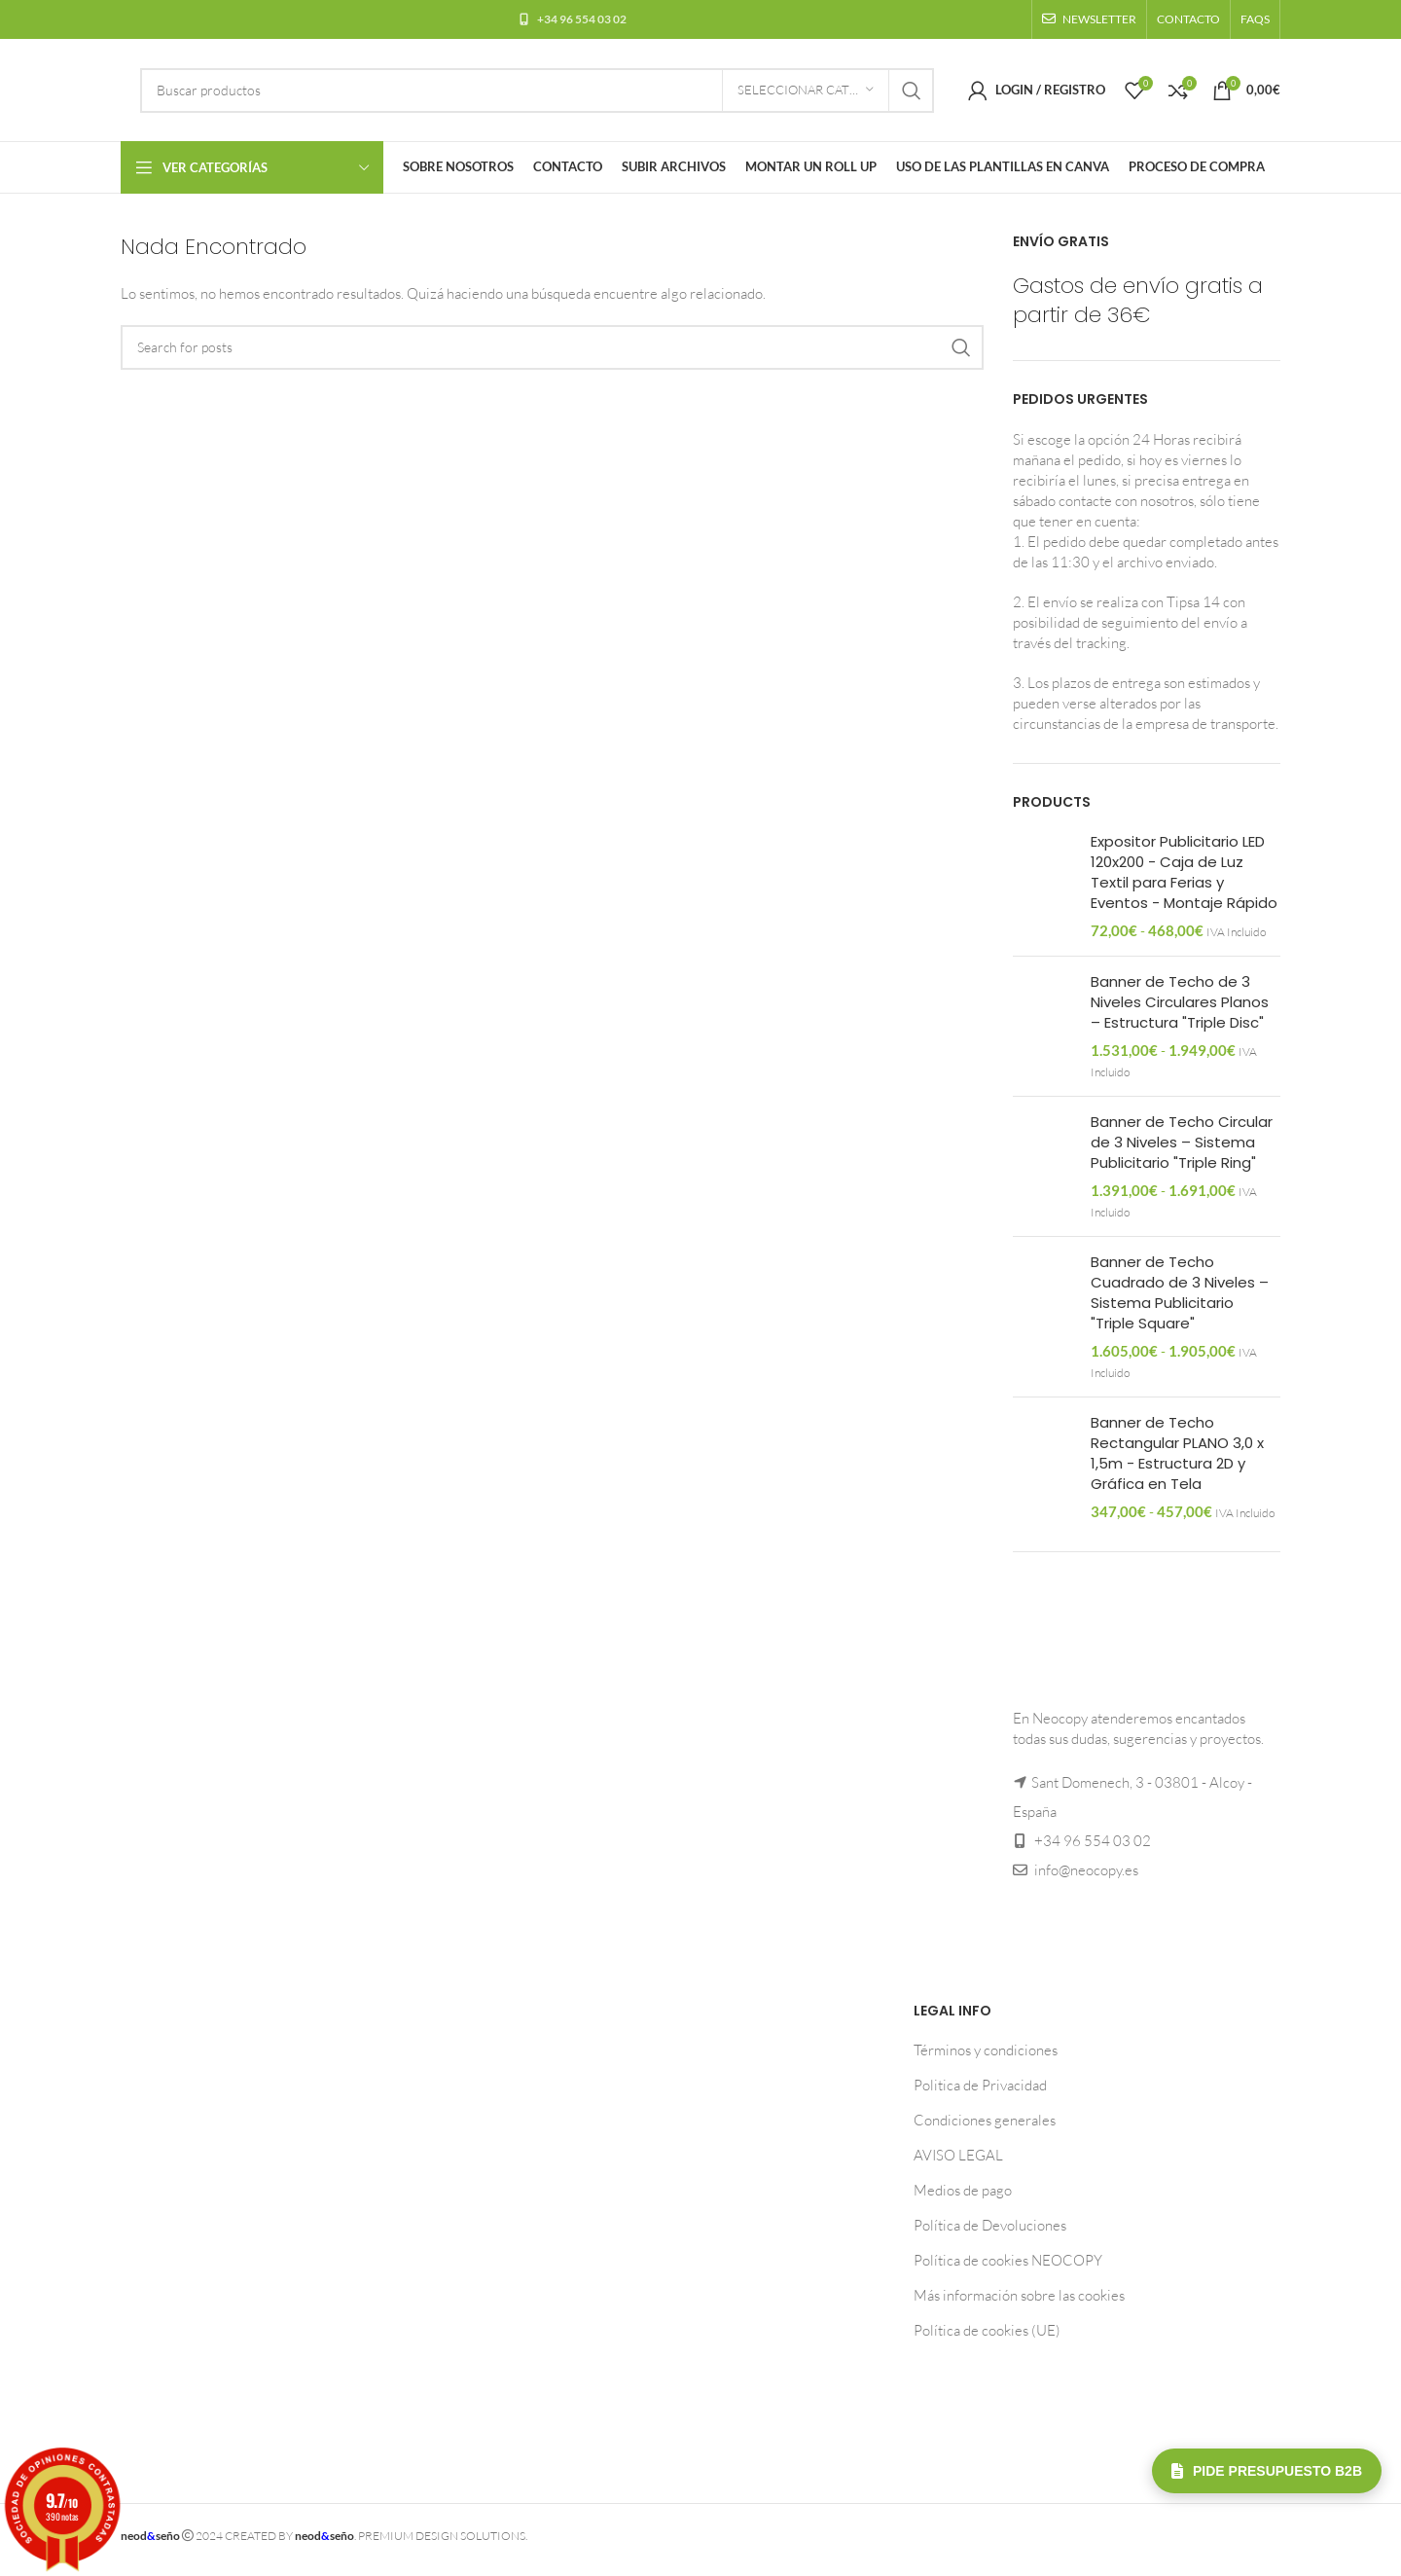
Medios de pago (963, 2190)
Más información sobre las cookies (1019, 2295)
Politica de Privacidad (980, 2085)
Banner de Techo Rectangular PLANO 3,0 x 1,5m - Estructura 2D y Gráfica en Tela (1177, 1453)
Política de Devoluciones (990, 2225)
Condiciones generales (985, 2120)
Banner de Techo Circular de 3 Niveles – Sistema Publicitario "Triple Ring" (1182, 1142)
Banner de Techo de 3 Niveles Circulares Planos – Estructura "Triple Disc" (1180, 1002)
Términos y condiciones (986, 2050)
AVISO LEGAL (958, 2155)
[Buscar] (537, 90)
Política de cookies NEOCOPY (1008, 2260)
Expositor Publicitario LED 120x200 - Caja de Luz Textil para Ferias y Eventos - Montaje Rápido (1184, 872)
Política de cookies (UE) (987, 2330)
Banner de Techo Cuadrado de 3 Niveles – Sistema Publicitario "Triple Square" (1180, 1292)
